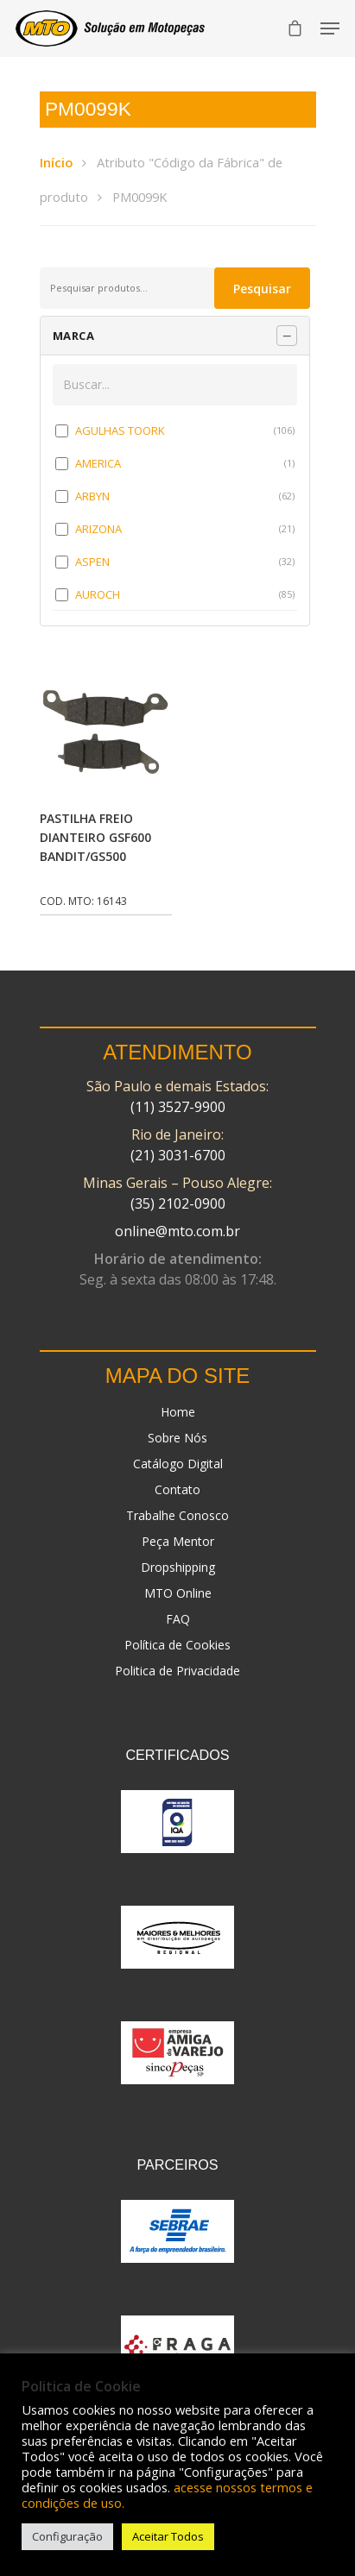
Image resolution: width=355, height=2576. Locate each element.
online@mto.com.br (177, 1231)
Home (178, 1412)
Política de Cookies (177, 1645)
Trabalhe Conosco (177, 1515)
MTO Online (178, 1593)
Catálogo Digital (178, 1463)
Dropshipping (178, 1567)
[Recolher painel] (286, 335)
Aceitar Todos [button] (168, 2536)
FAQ (178, 1619)
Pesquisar (262, 288)
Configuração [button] (67, 2536)
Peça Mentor (178, 1541)
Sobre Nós (177, 1437)
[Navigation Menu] (329, 28)
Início (56, 162)
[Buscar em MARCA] (175, 384)
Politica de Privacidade (177, 1670)
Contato (177, 1489)
